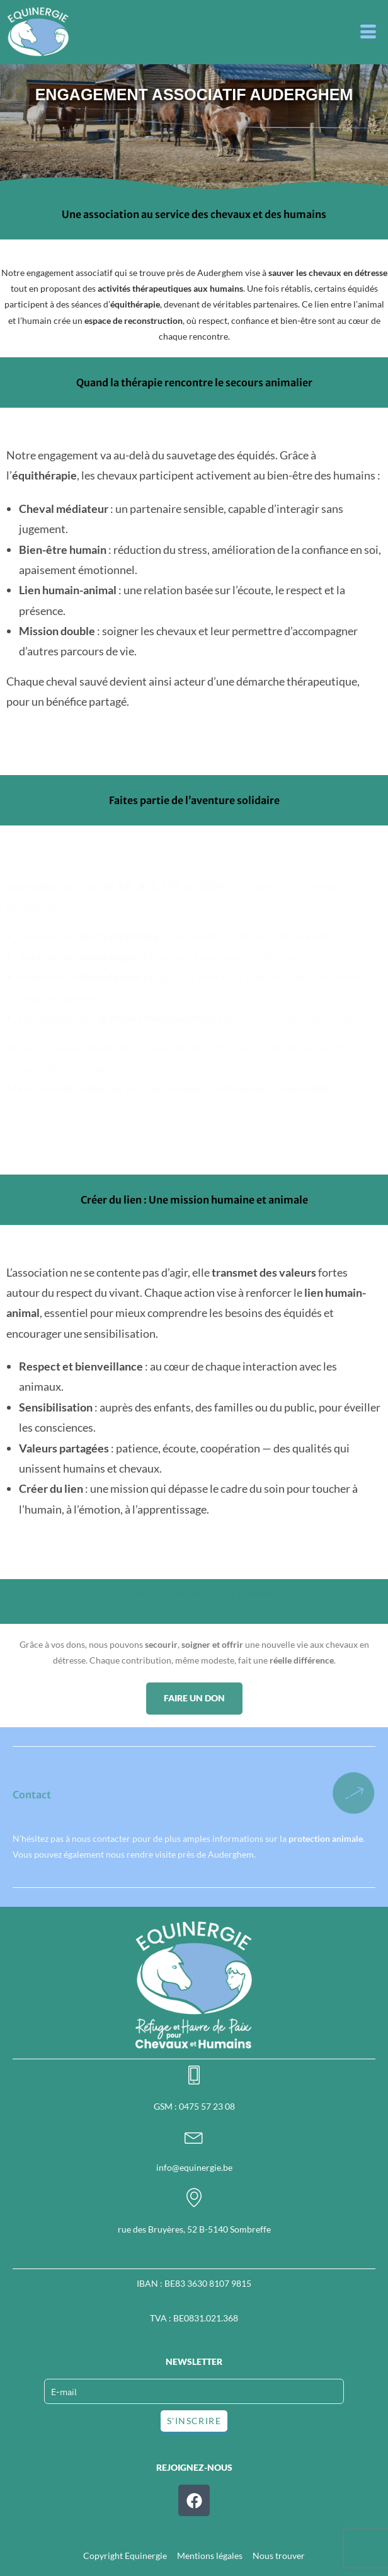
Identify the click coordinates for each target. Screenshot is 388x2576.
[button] (368, 32)
